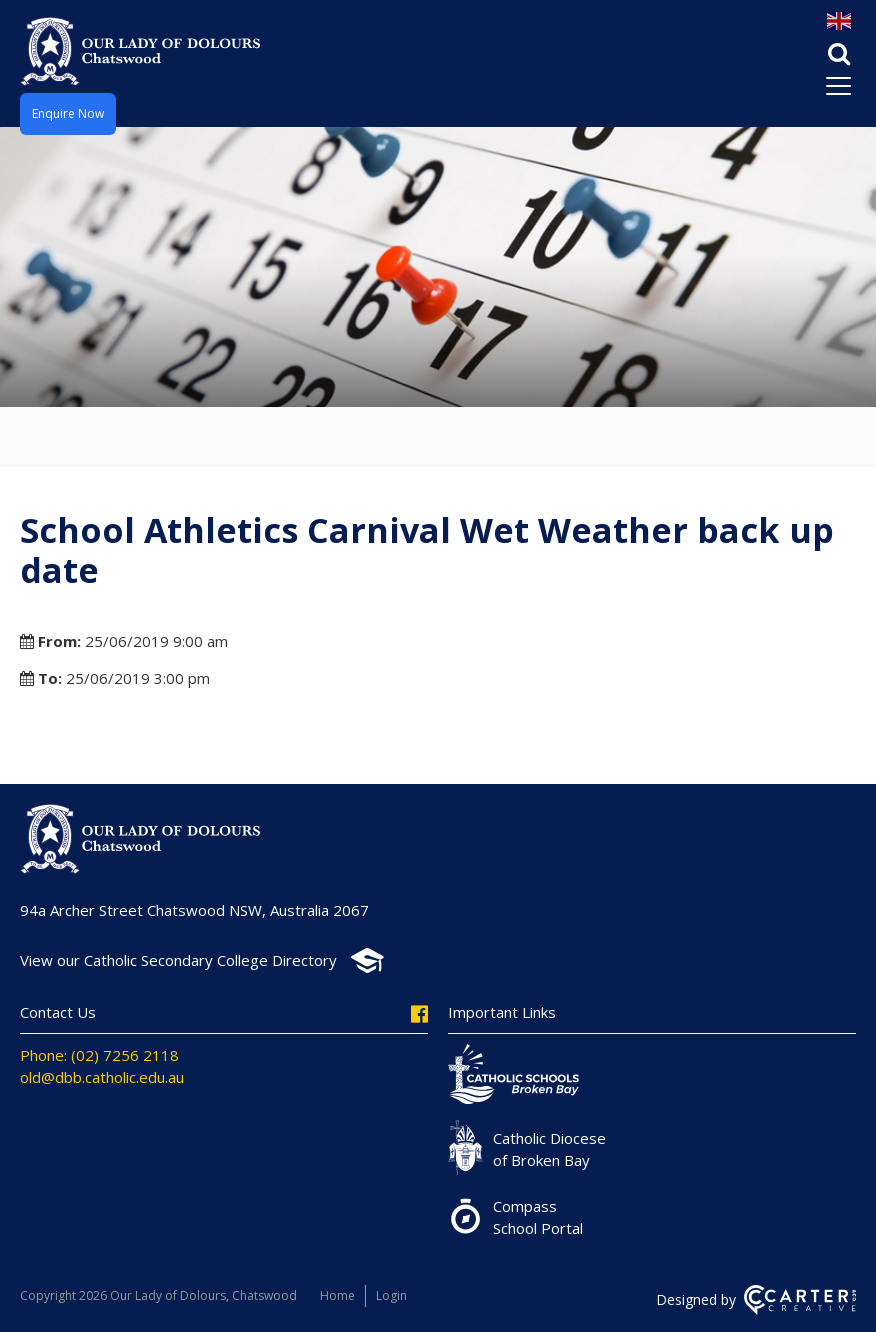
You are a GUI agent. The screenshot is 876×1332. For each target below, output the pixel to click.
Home (337, 1295)
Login (391, 1295)
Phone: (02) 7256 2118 (99, 1055)
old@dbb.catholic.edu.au (102, 1077)
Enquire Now (68, 113)
